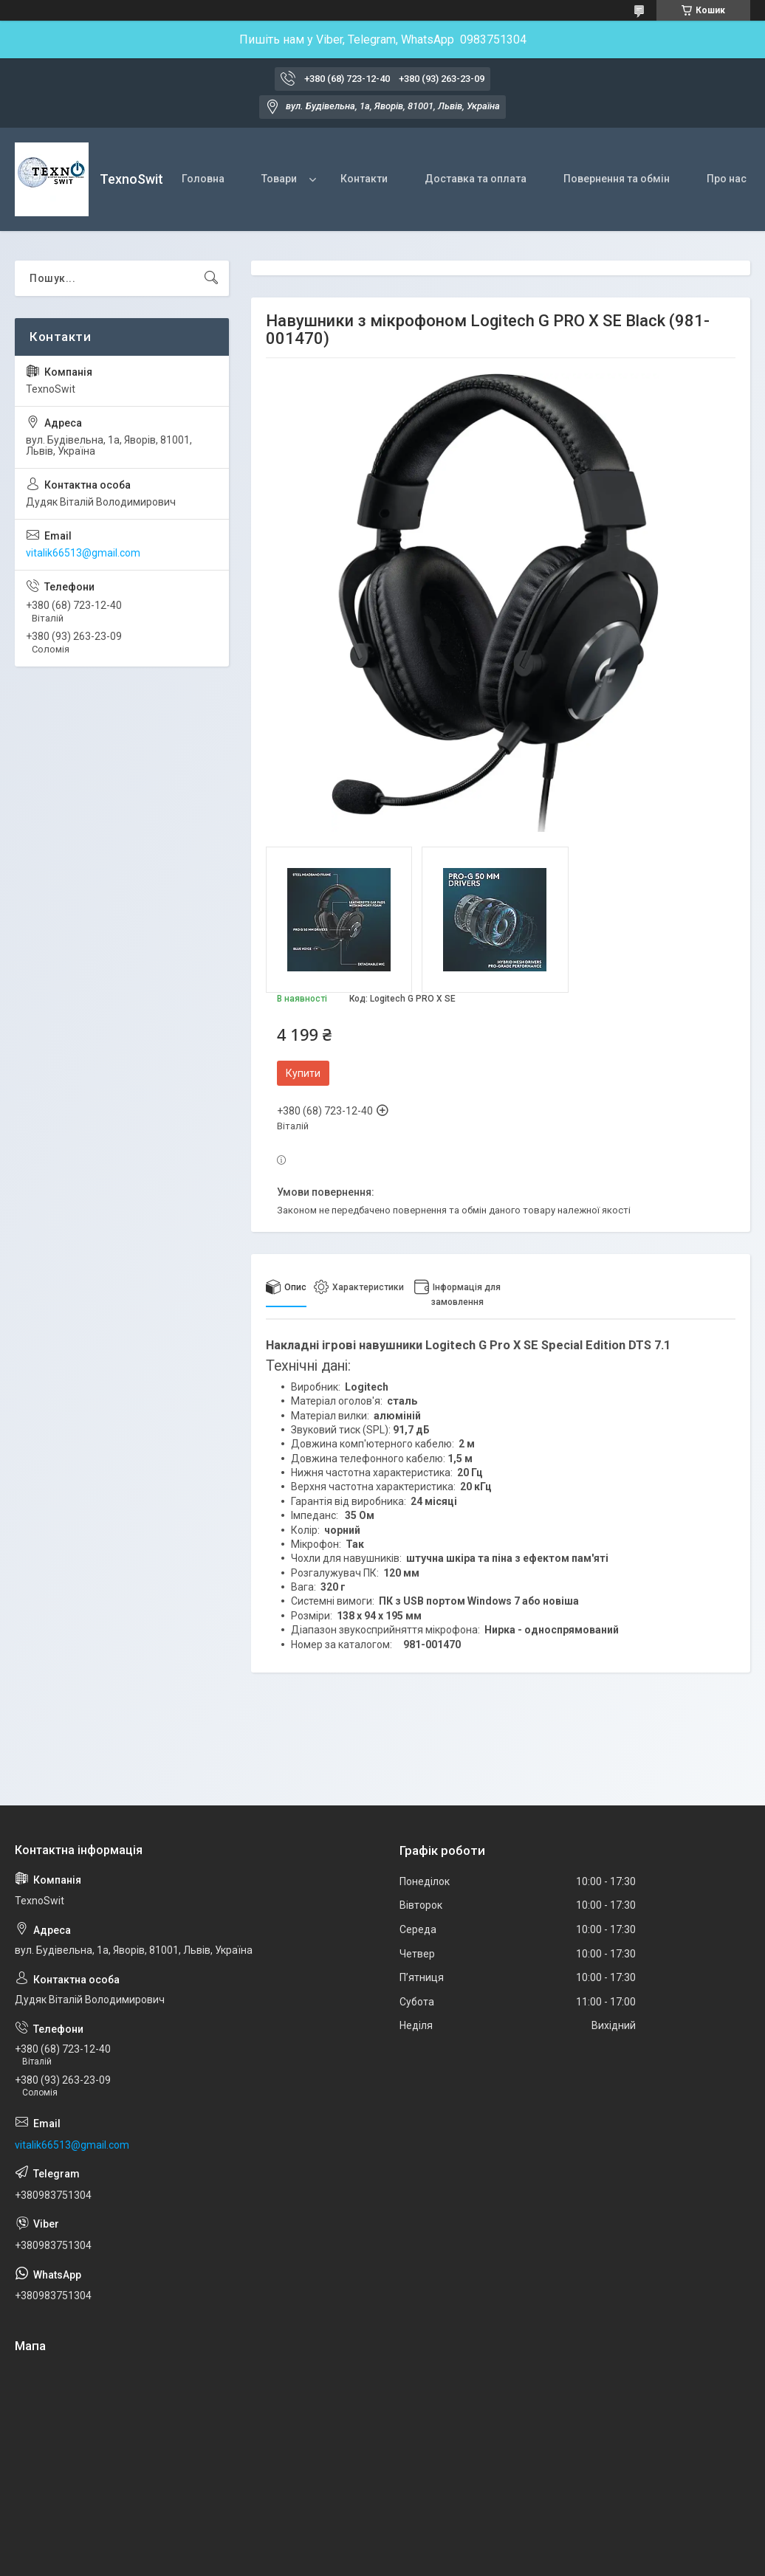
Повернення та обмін (616, 179)
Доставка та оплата (475, 179)
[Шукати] (211, 278)
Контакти (364, 179)
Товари (279, 179)
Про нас (727, 179)
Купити (303, 1073)
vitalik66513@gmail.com (83, 553)
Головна (203, 179)
